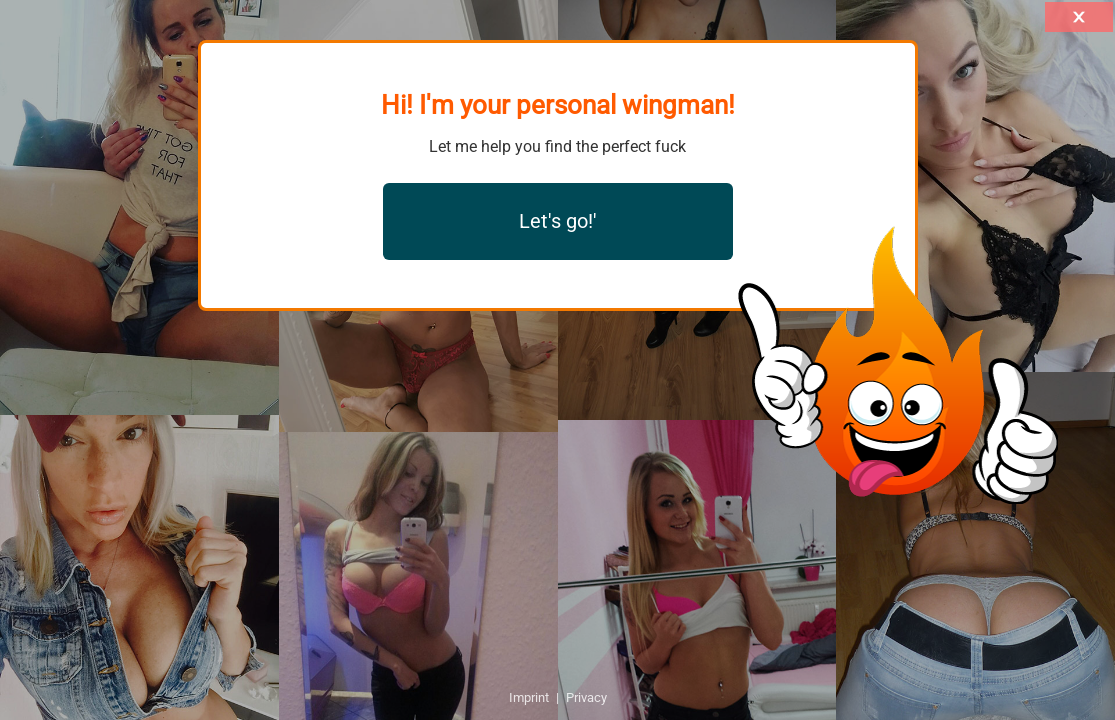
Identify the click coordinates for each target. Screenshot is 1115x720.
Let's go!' (558, 221)
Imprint (529, 697)
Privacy (586, 697)
